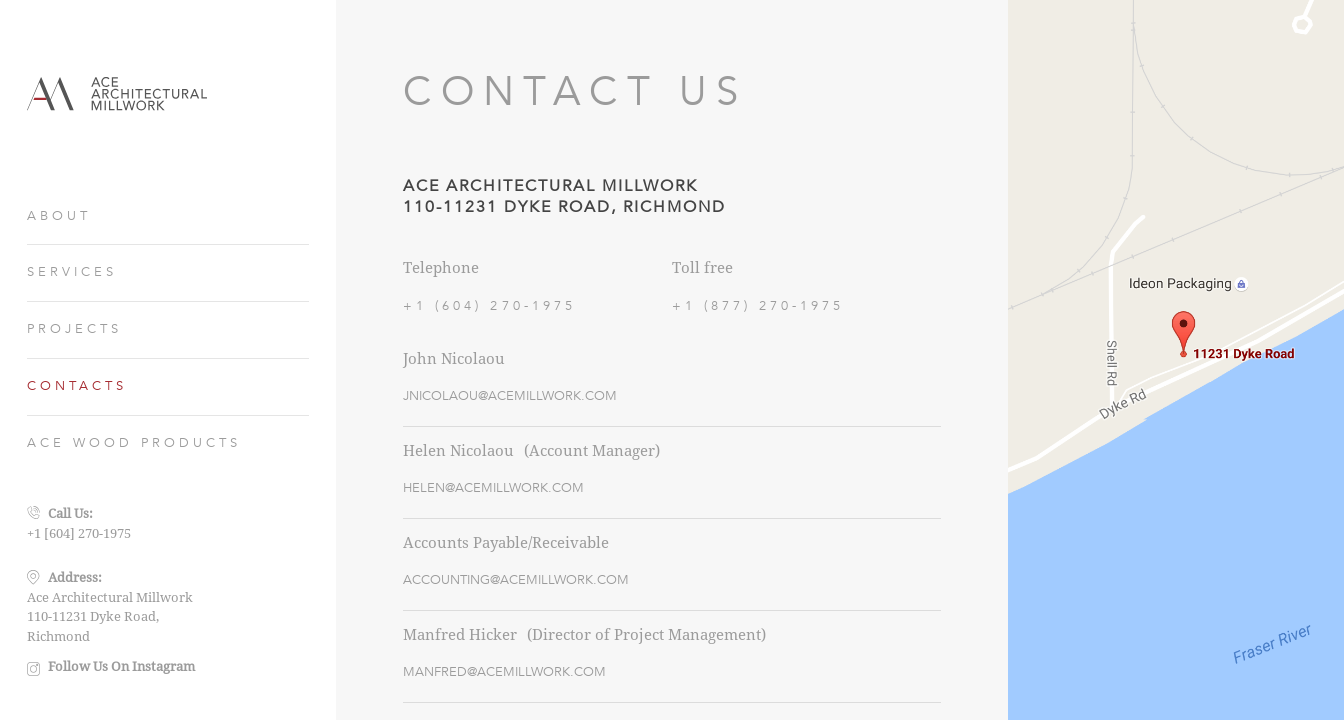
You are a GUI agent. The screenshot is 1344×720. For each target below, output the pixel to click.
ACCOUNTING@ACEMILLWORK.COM (516, 580)
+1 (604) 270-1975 (489, 306)
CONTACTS (77, 386)
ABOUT (59, 216)
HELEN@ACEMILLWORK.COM (493, 488)
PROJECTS (74, 329)
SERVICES (72, 272)
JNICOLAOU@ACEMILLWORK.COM (510, 396)
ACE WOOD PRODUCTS (134, 443)
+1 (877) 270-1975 (758, 306)
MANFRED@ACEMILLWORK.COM (504, 672)
